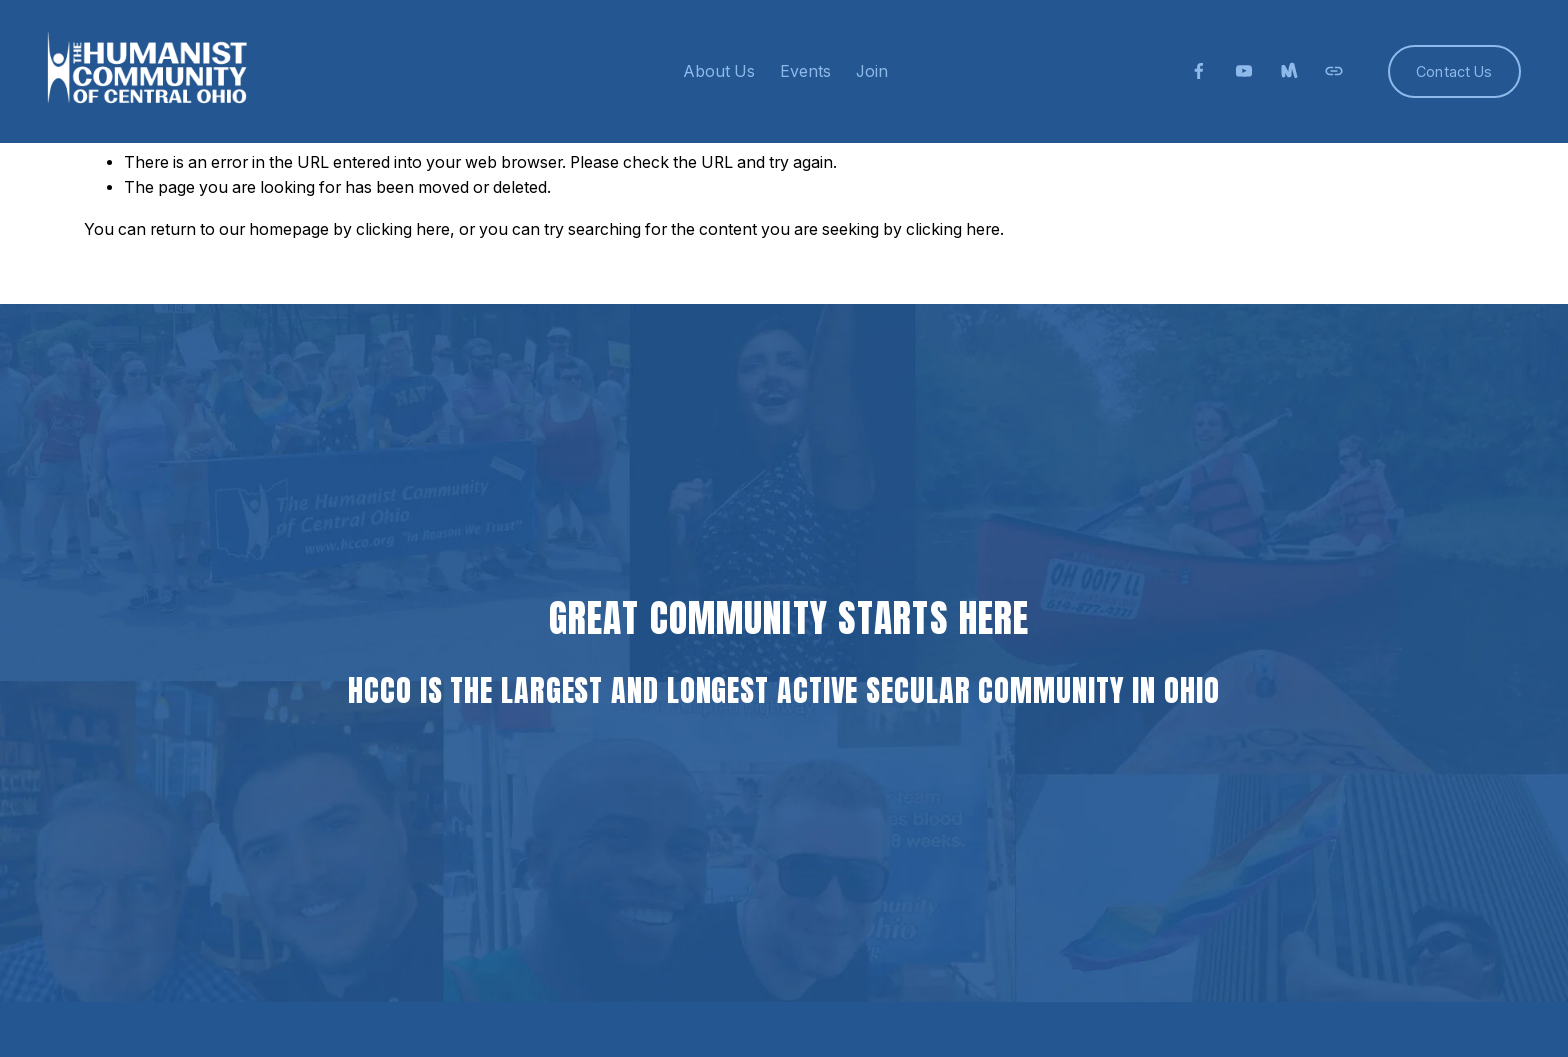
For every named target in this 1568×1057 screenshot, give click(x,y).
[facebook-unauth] (1199, 71)
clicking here (403, 229)
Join (872, 71)
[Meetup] (1289, 71)
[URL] (1334, 71)
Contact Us (1454, 71)
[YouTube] (1244, 71)
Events (805, 71)
